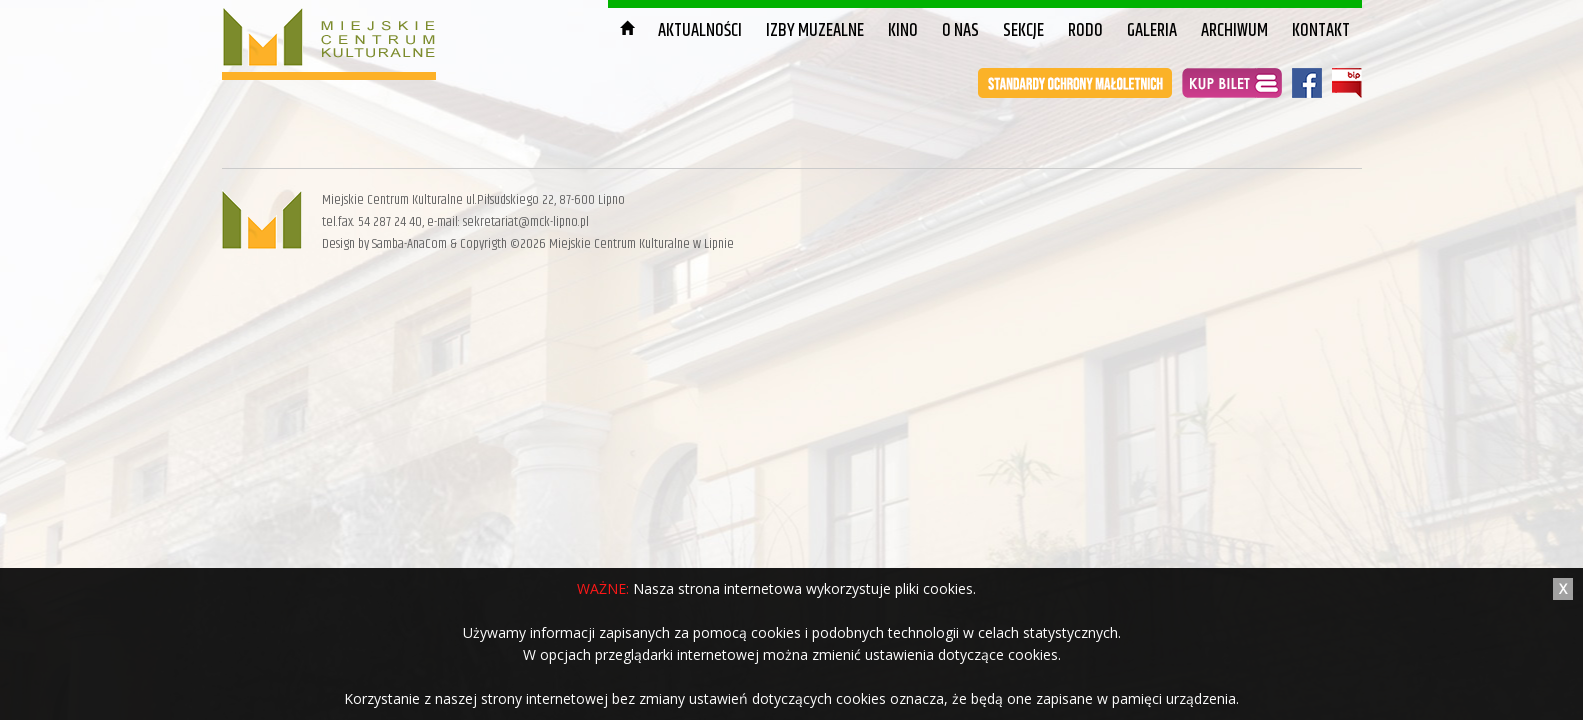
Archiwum (1234, 31)
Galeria (1152, 31)
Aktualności (700, 31)
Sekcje (1023, 31)
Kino (903, 31)
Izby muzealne (815, 31)
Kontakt (1321, 31)
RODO (1085, 31)
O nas (960, 31)
